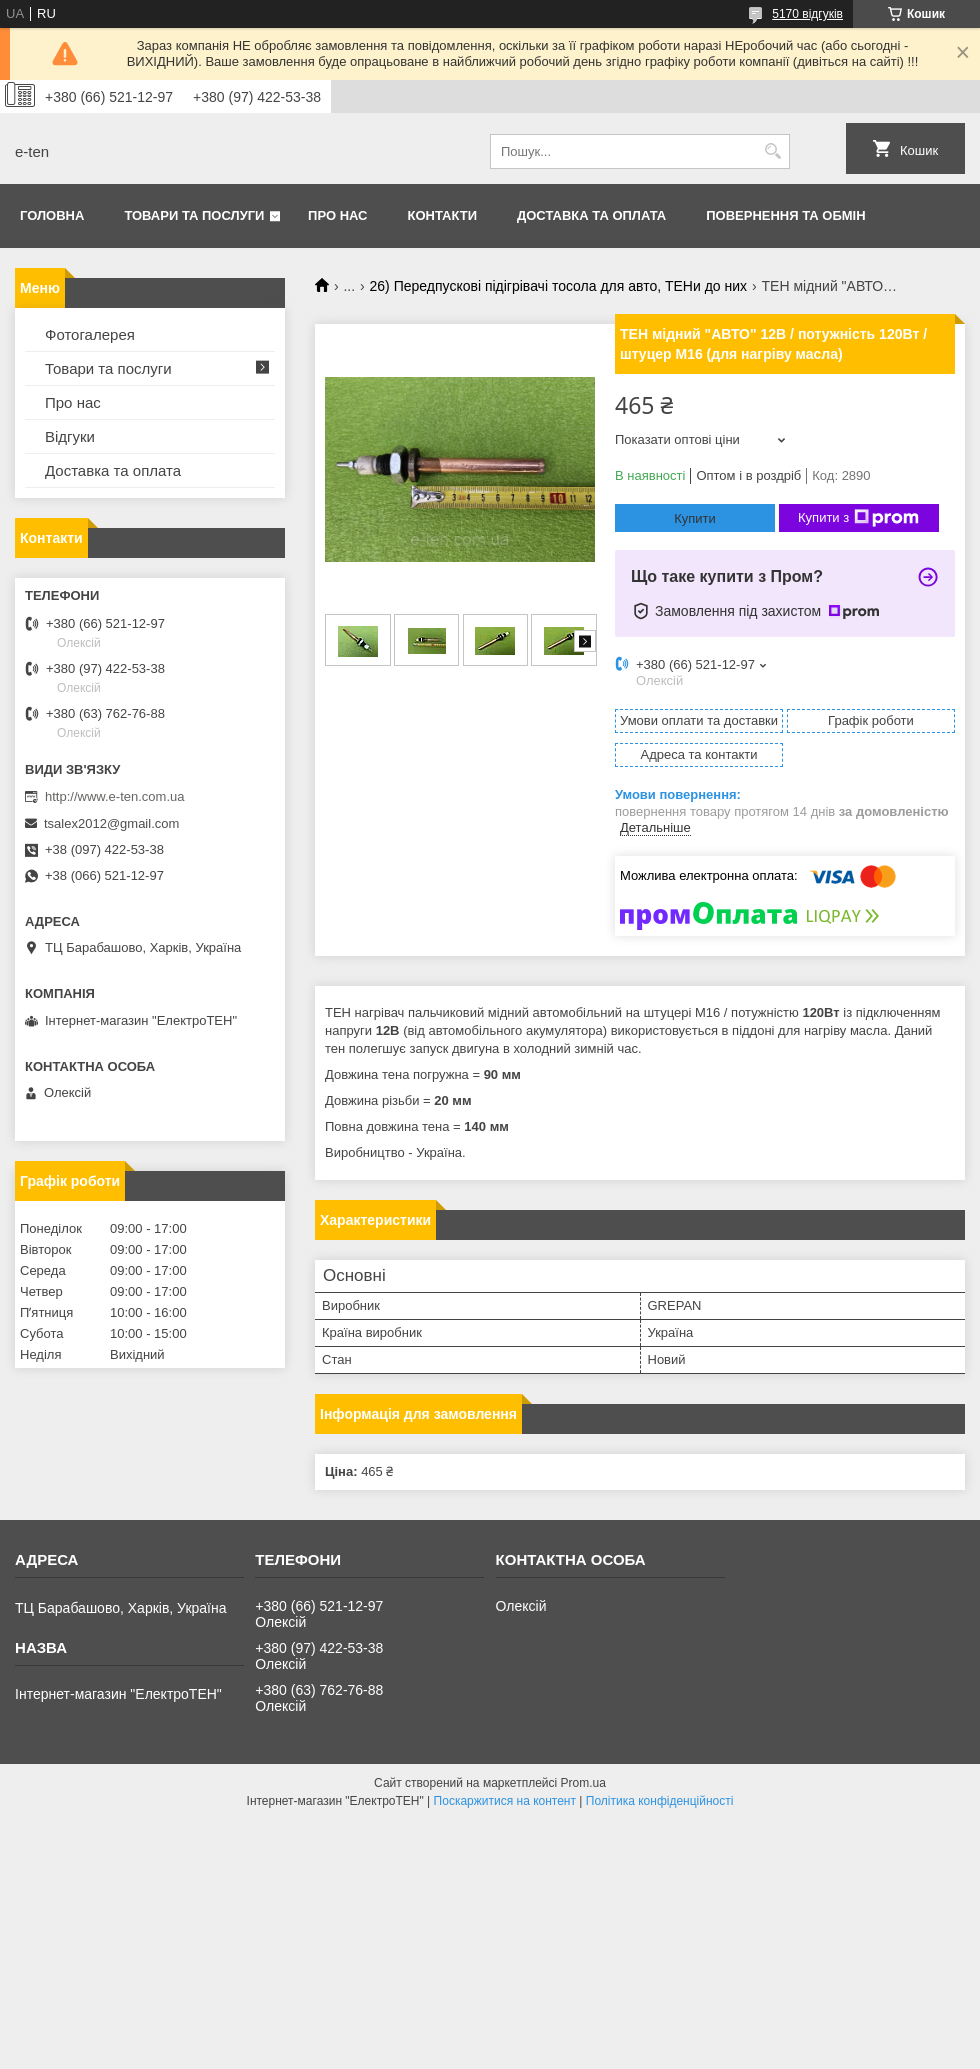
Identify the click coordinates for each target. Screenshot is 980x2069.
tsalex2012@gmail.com (111, 823)
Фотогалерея (90, 334)
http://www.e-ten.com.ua (114, 796)
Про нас (337, 215)
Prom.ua (583, 1783)
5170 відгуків (807, 14)
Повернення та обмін (785, 215)
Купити (695, 518)
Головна (52, 215)
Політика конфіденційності (660, 1801)
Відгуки (70, 436)
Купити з (858, 518)
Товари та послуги (194, 215)
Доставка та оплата (591, 215)
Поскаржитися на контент (505, 1801)
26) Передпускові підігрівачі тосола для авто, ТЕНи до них (559, 286)
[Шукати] (772, 151)
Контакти (443, 215)
